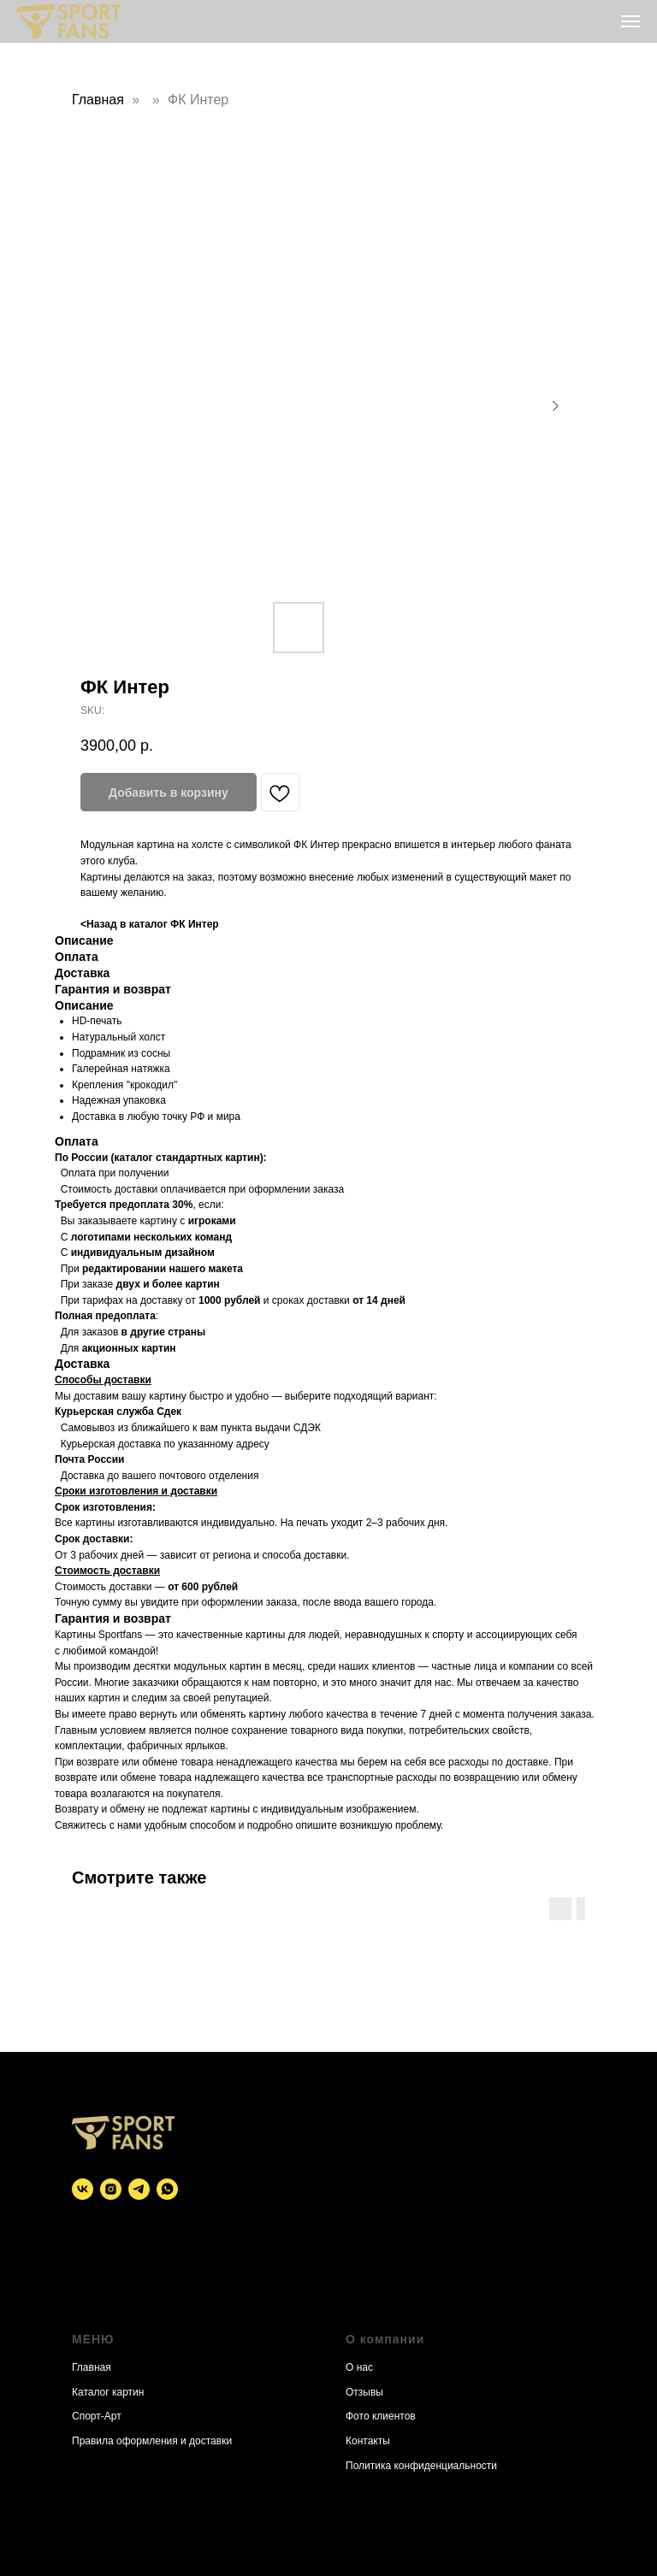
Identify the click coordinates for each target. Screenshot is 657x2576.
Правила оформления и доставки (152, 2441)
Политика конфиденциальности (421, 2466)
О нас (359, 2367)
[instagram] (110, 2189)
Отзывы (364, 2392)
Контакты (368, 2441)
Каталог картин (108, 2392)
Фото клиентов (381, 2416)
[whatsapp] (167, 2189)
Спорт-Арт (96, 2416)
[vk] (82, 2189)
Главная (98, 99)
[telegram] (139, 2189)
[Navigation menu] (630, 21)
